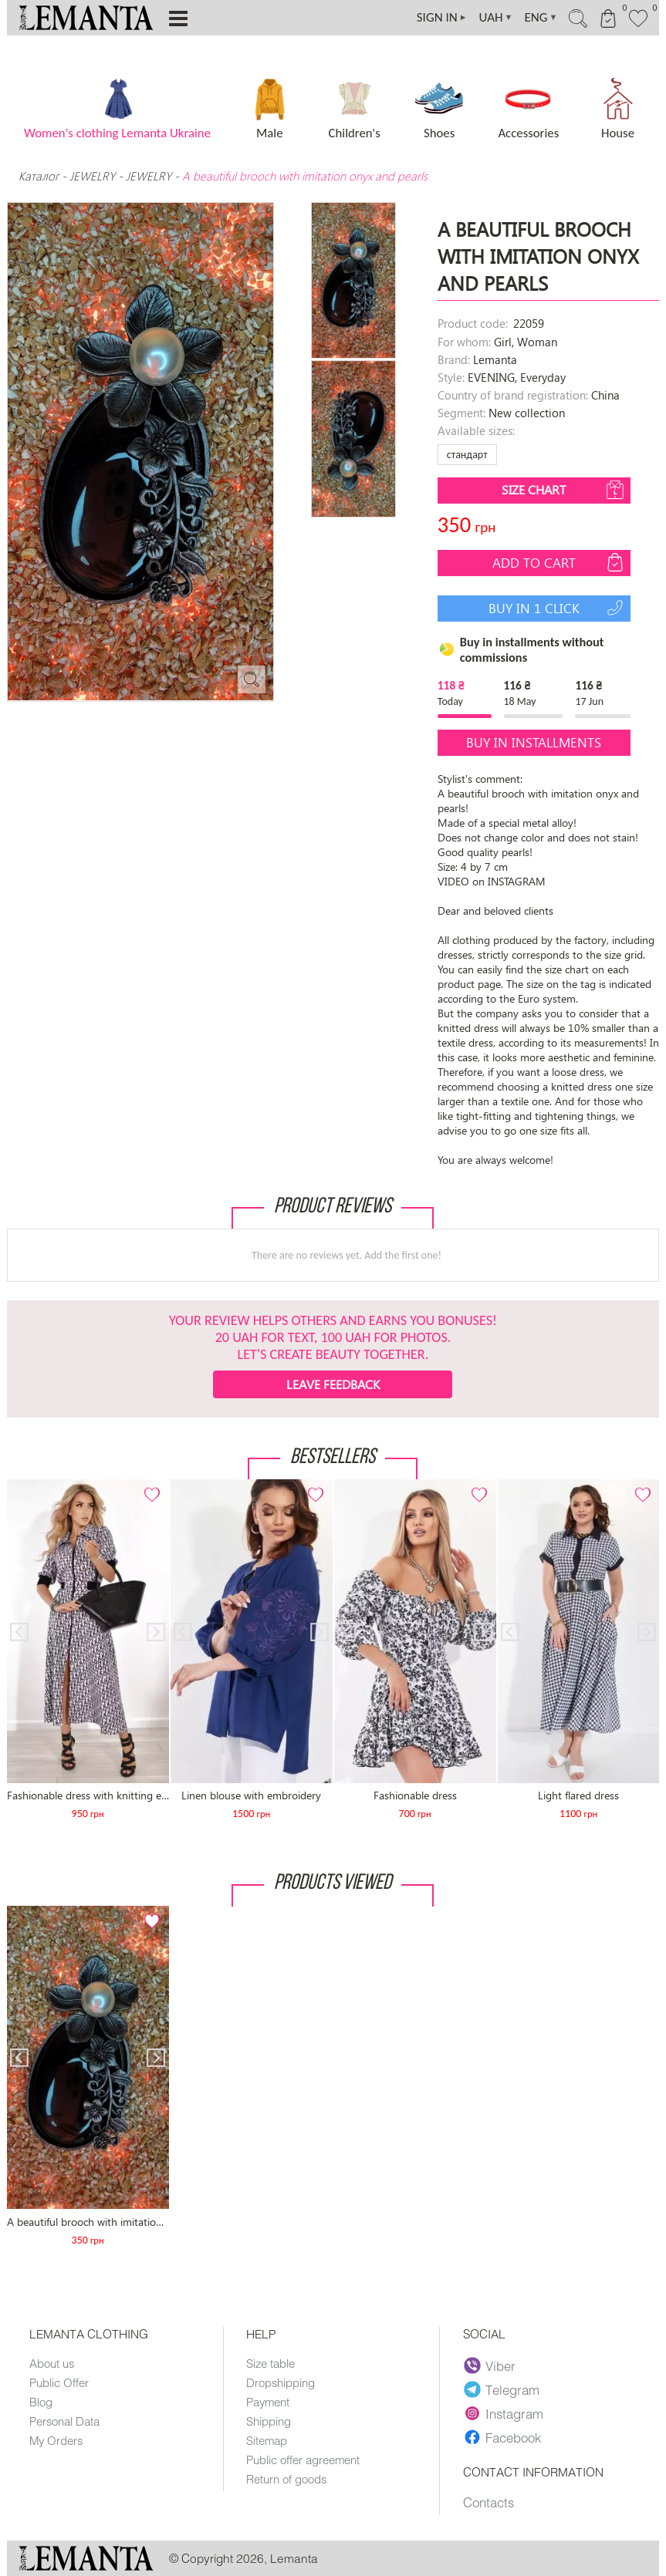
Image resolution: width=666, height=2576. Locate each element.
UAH (496, 17)
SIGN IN (442, 17)
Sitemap (266, 2440)
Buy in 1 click (558, 607)
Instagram (503, 2413)
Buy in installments (533, 742)
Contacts (488, 2502)
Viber (490, 2365)
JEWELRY (92, 176)
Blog (40, 2402)
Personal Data (64, 2421)
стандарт (467, 454)
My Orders (56, 2440)
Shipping (268, 2421)
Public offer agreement (303, 2459)
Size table (270, 2363)
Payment (267, 2402)
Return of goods (286, 2479)
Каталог (40, 176)
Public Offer (59, 2382)
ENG (540, 17)
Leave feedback (333, 1384)
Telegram (501, 2389)
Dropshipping (280, 2382)
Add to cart (559, 562)
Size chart (564, 489)
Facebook (502, 2437)
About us (51, 2363)
